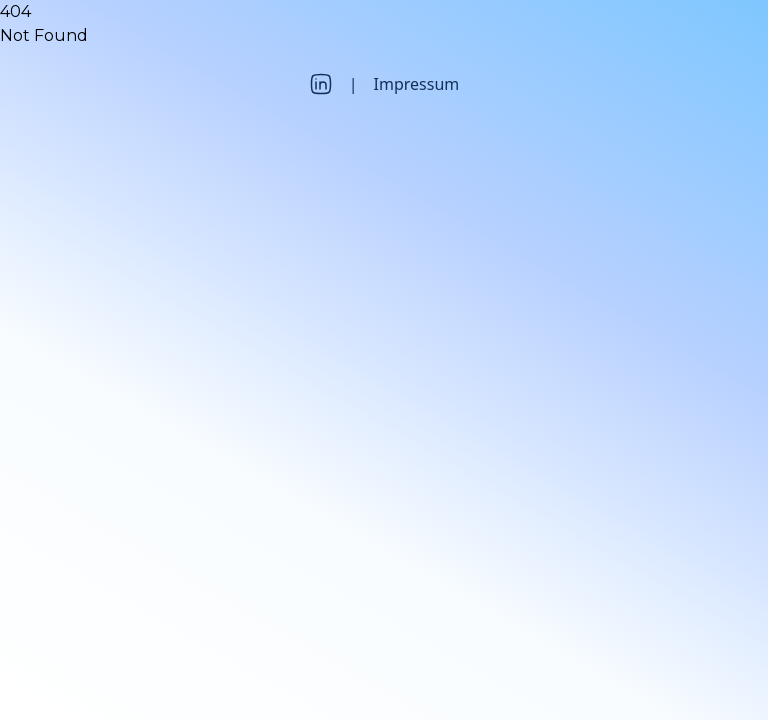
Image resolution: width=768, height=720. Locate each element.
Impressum (417, 84)
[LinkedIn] (321, 84)
